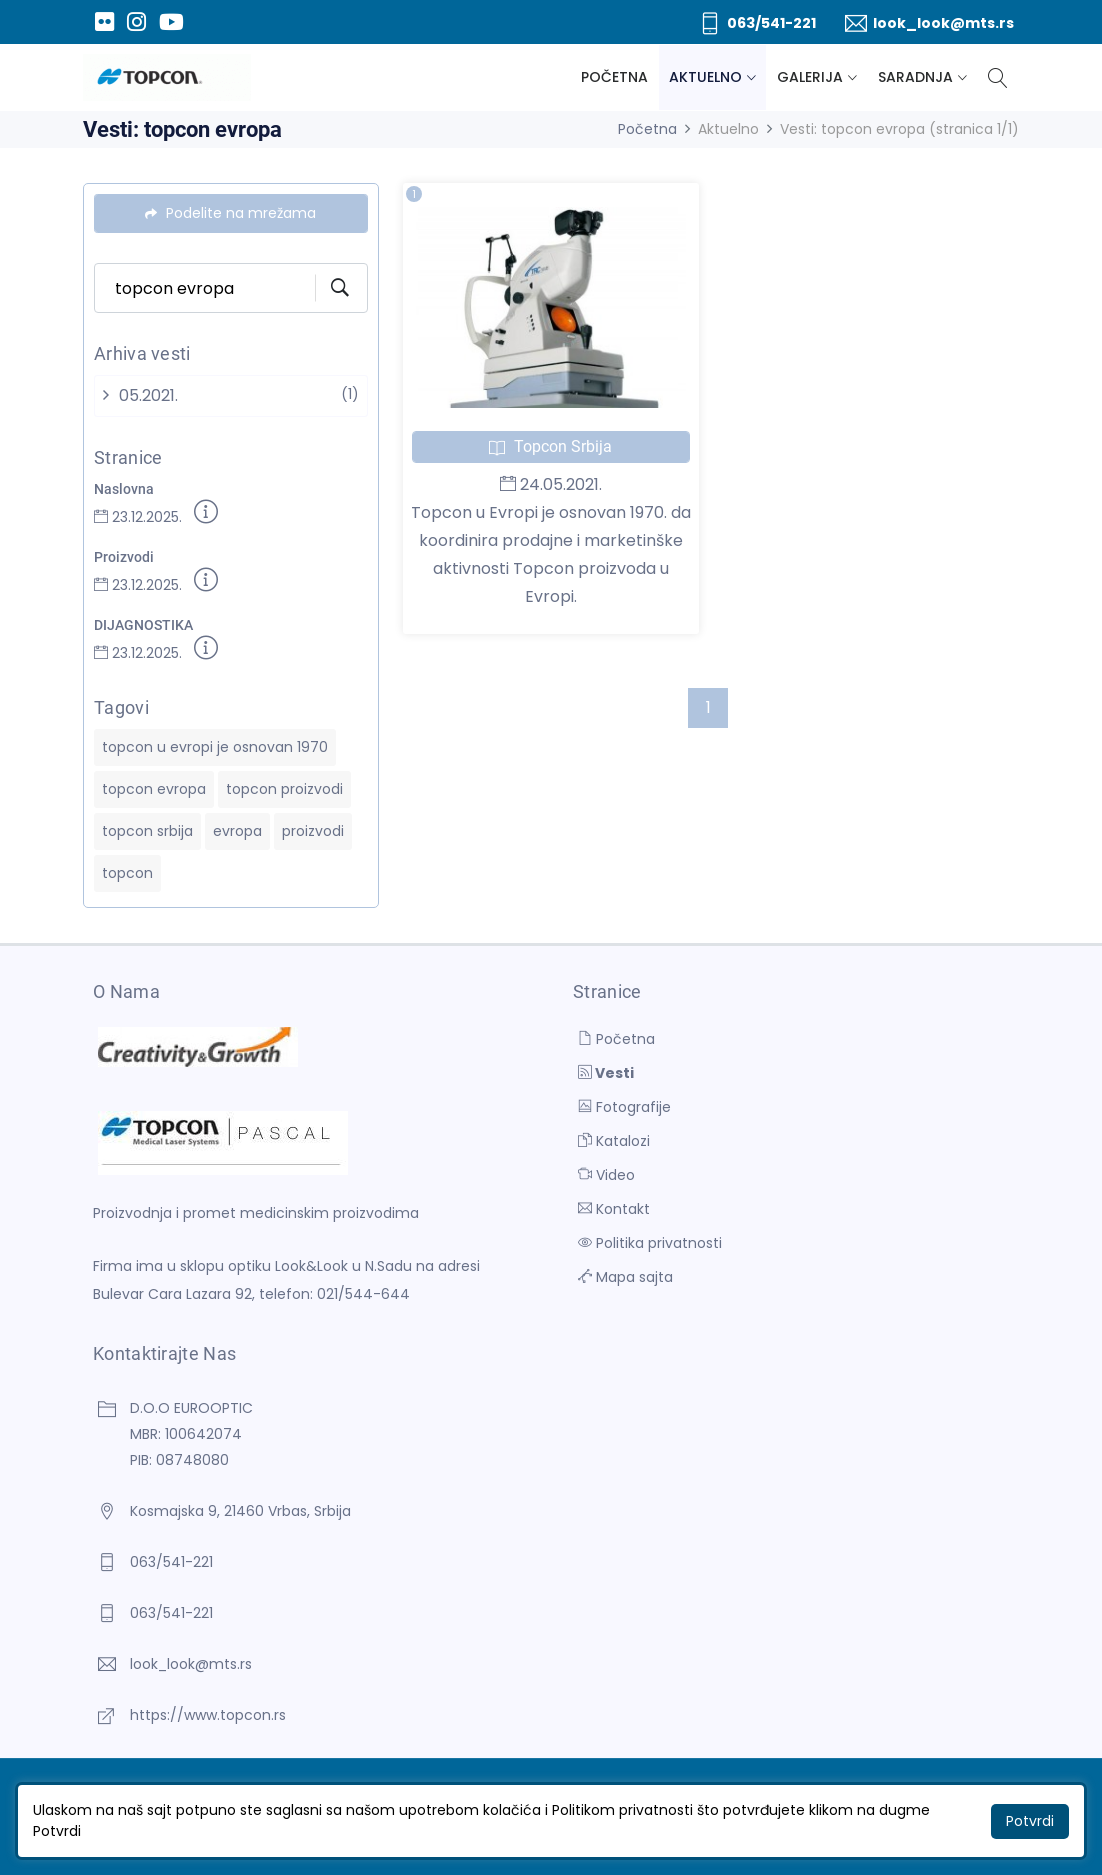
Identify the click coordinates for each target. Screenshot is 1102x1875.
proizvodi (313, 831)
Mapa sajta (625, 1277)
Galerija (810, 77)
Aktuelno (705, 77)
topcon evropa (154, 789)
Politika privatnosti (650, 1243)
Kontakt (614, 1209)
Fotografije (624, 1107)
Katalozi (614, 1141)
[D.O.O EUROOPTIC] (167, 77)
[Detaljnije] (206, 515)
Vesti (606, 1073)
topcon (127, 873)
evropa (237, 831)
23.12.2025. (138, 517)
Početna (614, 77)
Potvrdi (1030, 1821)
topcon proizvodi (284, 789)
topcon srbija (147, 831)
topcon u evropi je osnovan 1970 (215, 747)
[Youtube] (171, 22)
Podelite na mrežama (230, 213)
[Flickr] (104, 22)
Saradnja (915, 77)
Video (606, 1175)
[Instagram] (136, 22)
